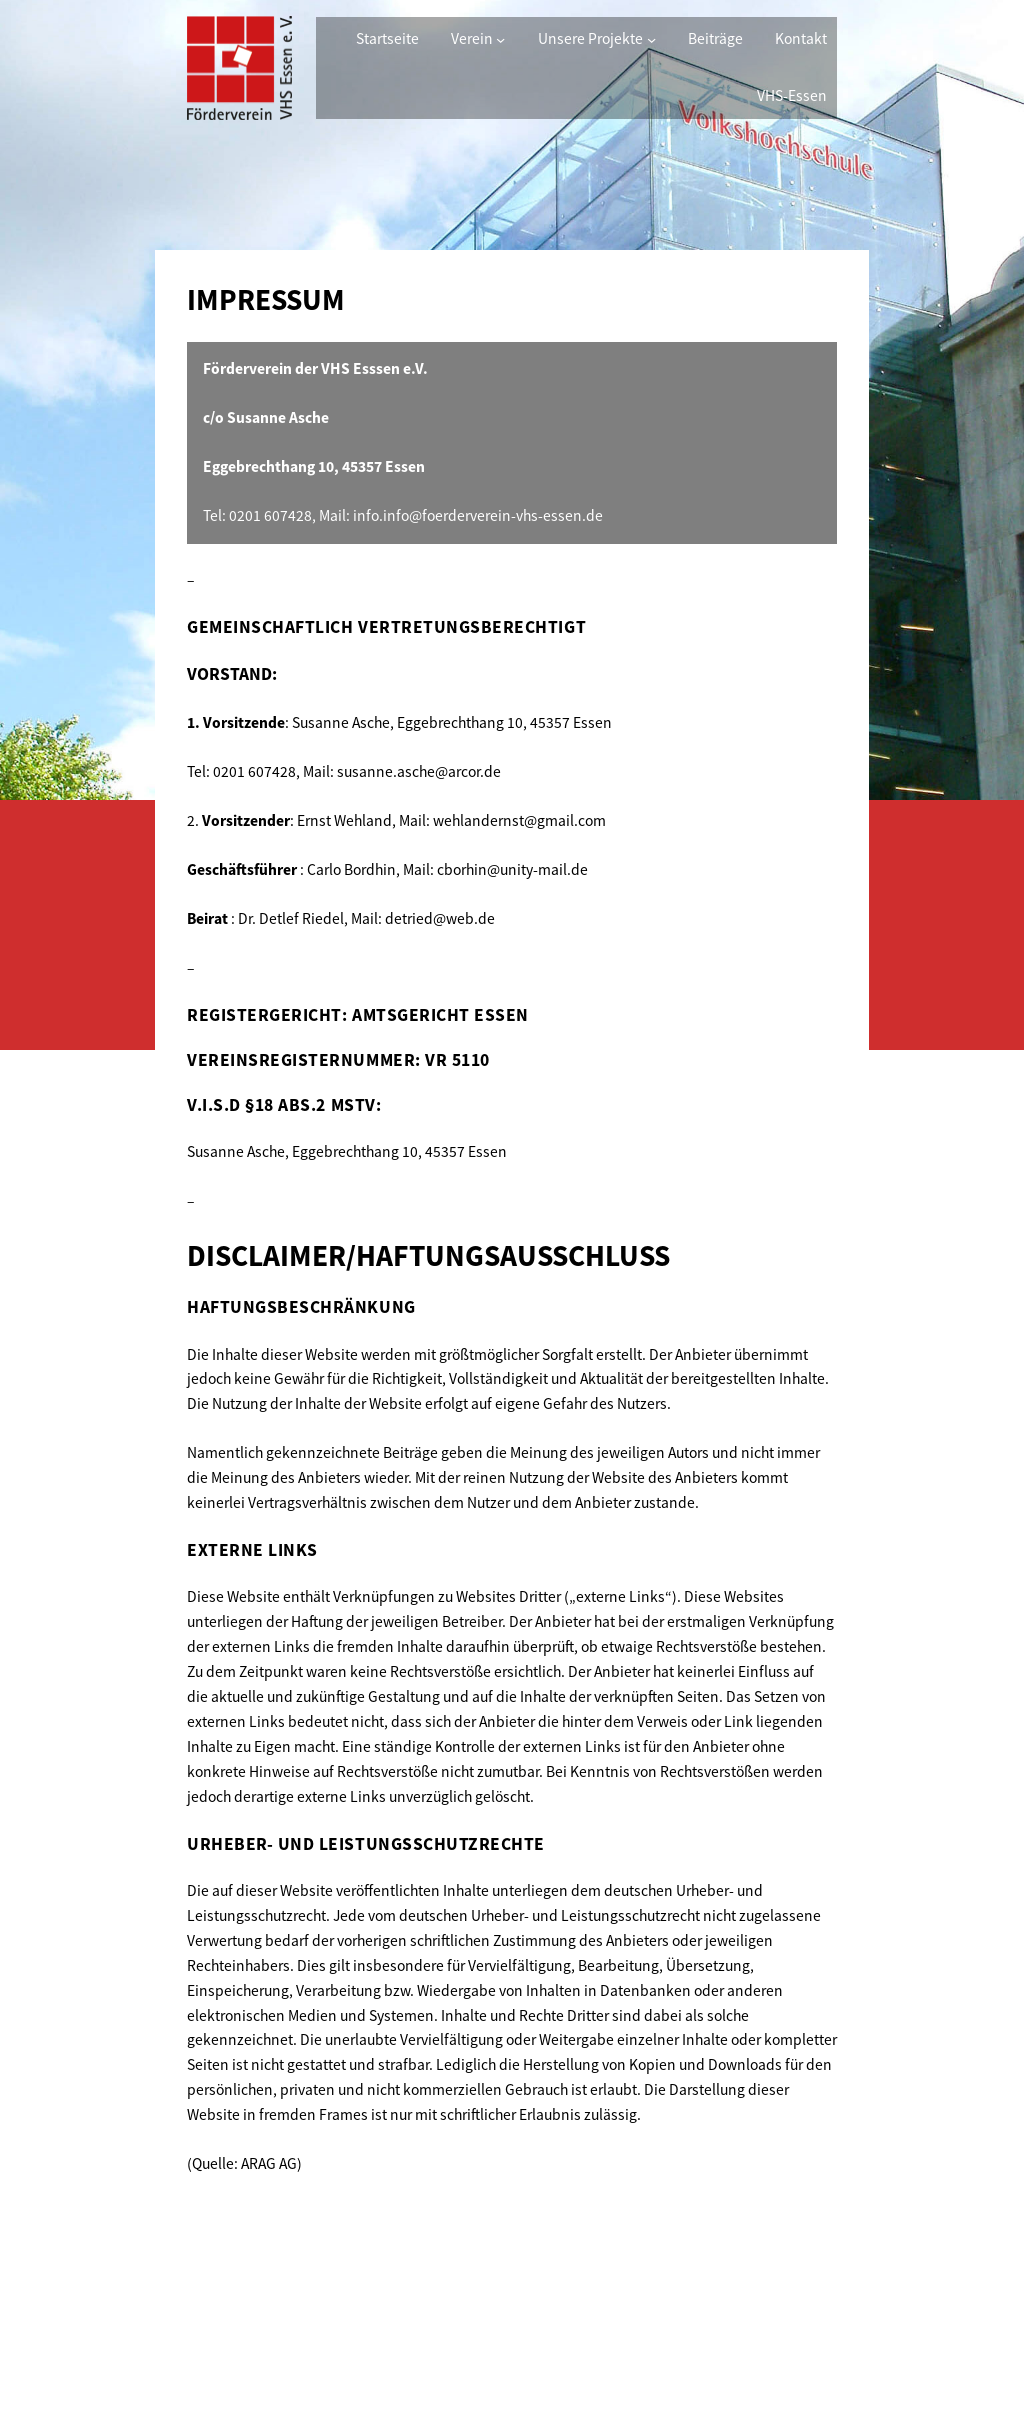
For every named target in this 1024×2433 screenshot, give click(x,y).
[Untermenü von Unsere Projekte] (651, 39)
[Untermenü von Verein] (500, 39)
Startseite (387, 38)
